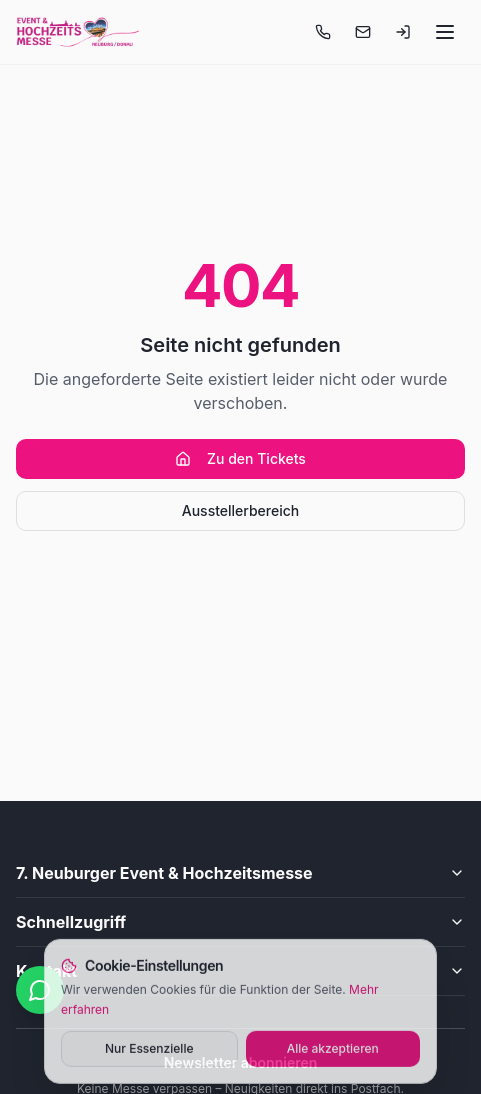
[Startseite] (77, 32)
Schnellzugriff (240, 922)
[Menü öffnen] (445, 32)
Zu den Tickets (240, 458)
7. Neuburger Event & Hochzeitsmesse (240, 873)
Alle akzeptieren (333, 1050)
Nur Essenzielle (149, 1050)
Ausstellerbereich (240, 510)
